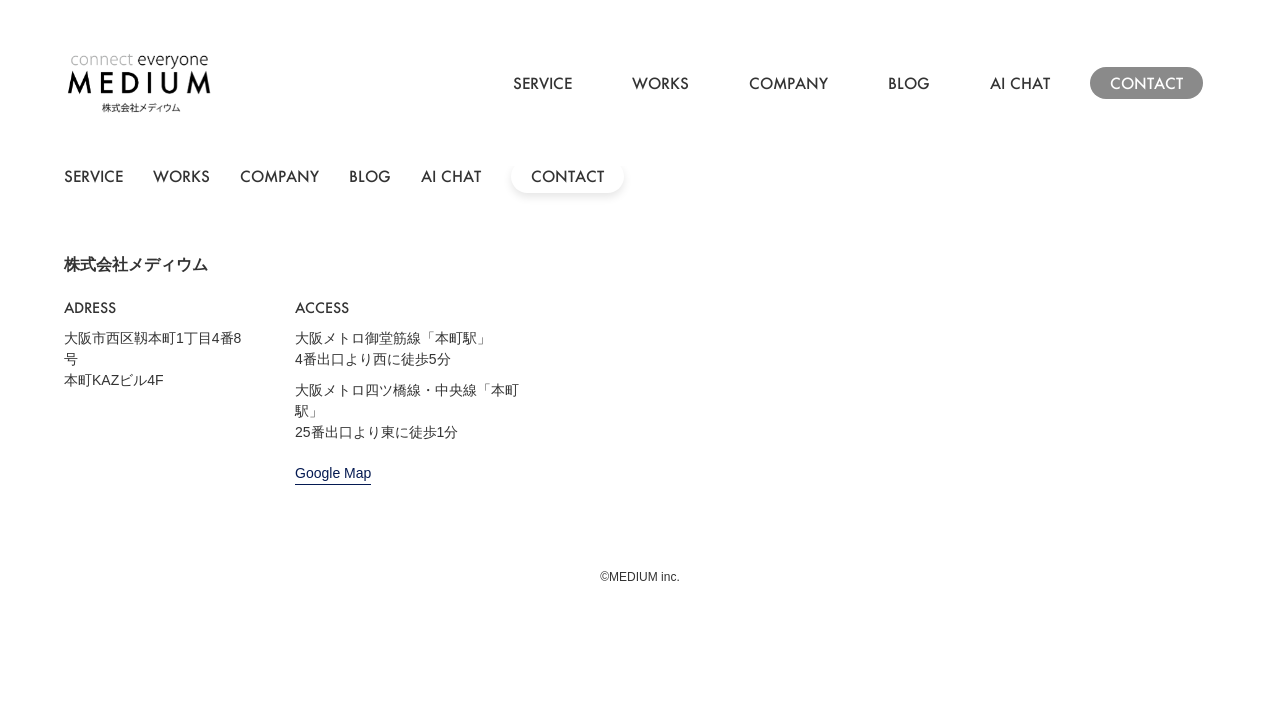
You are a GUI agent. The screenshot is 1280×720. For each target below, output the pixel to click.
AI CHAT (1020, 83)
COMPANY (788, 83)
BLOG (909, 83)
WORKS (660, 83)
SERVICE (542, 83)
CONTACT (1146, 83)
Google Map (333, 473)
